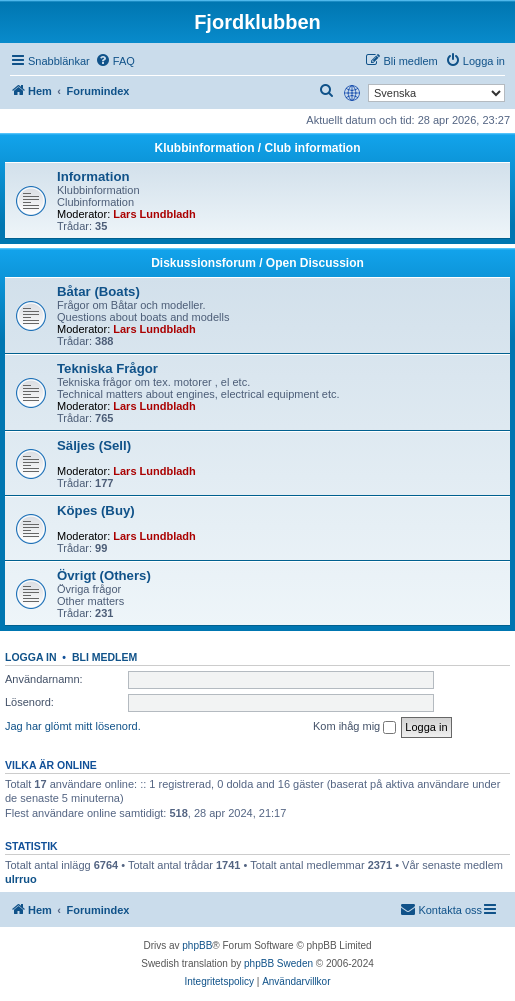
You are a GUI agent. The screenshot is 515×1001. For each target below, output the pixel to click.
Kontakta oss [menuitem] (441, 909)
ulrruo (21, 879)
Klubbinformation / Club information (258, 148)
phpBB (197, 945)
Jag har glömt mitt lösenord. (73, 726)
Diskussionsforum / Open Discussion (257, 263)
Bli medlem (104, 657)
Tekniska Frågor (107, 368)
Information (93, 176)
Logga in (31, 657)
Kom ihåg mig (354, 727)
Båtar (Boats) (98, 291)
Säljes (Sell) (94, 445)
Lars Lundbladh (154, 214)
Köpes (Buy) (96, 510)
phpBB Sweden (278, 963)
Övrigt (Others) (104, 575)
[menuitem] (115, 61)
